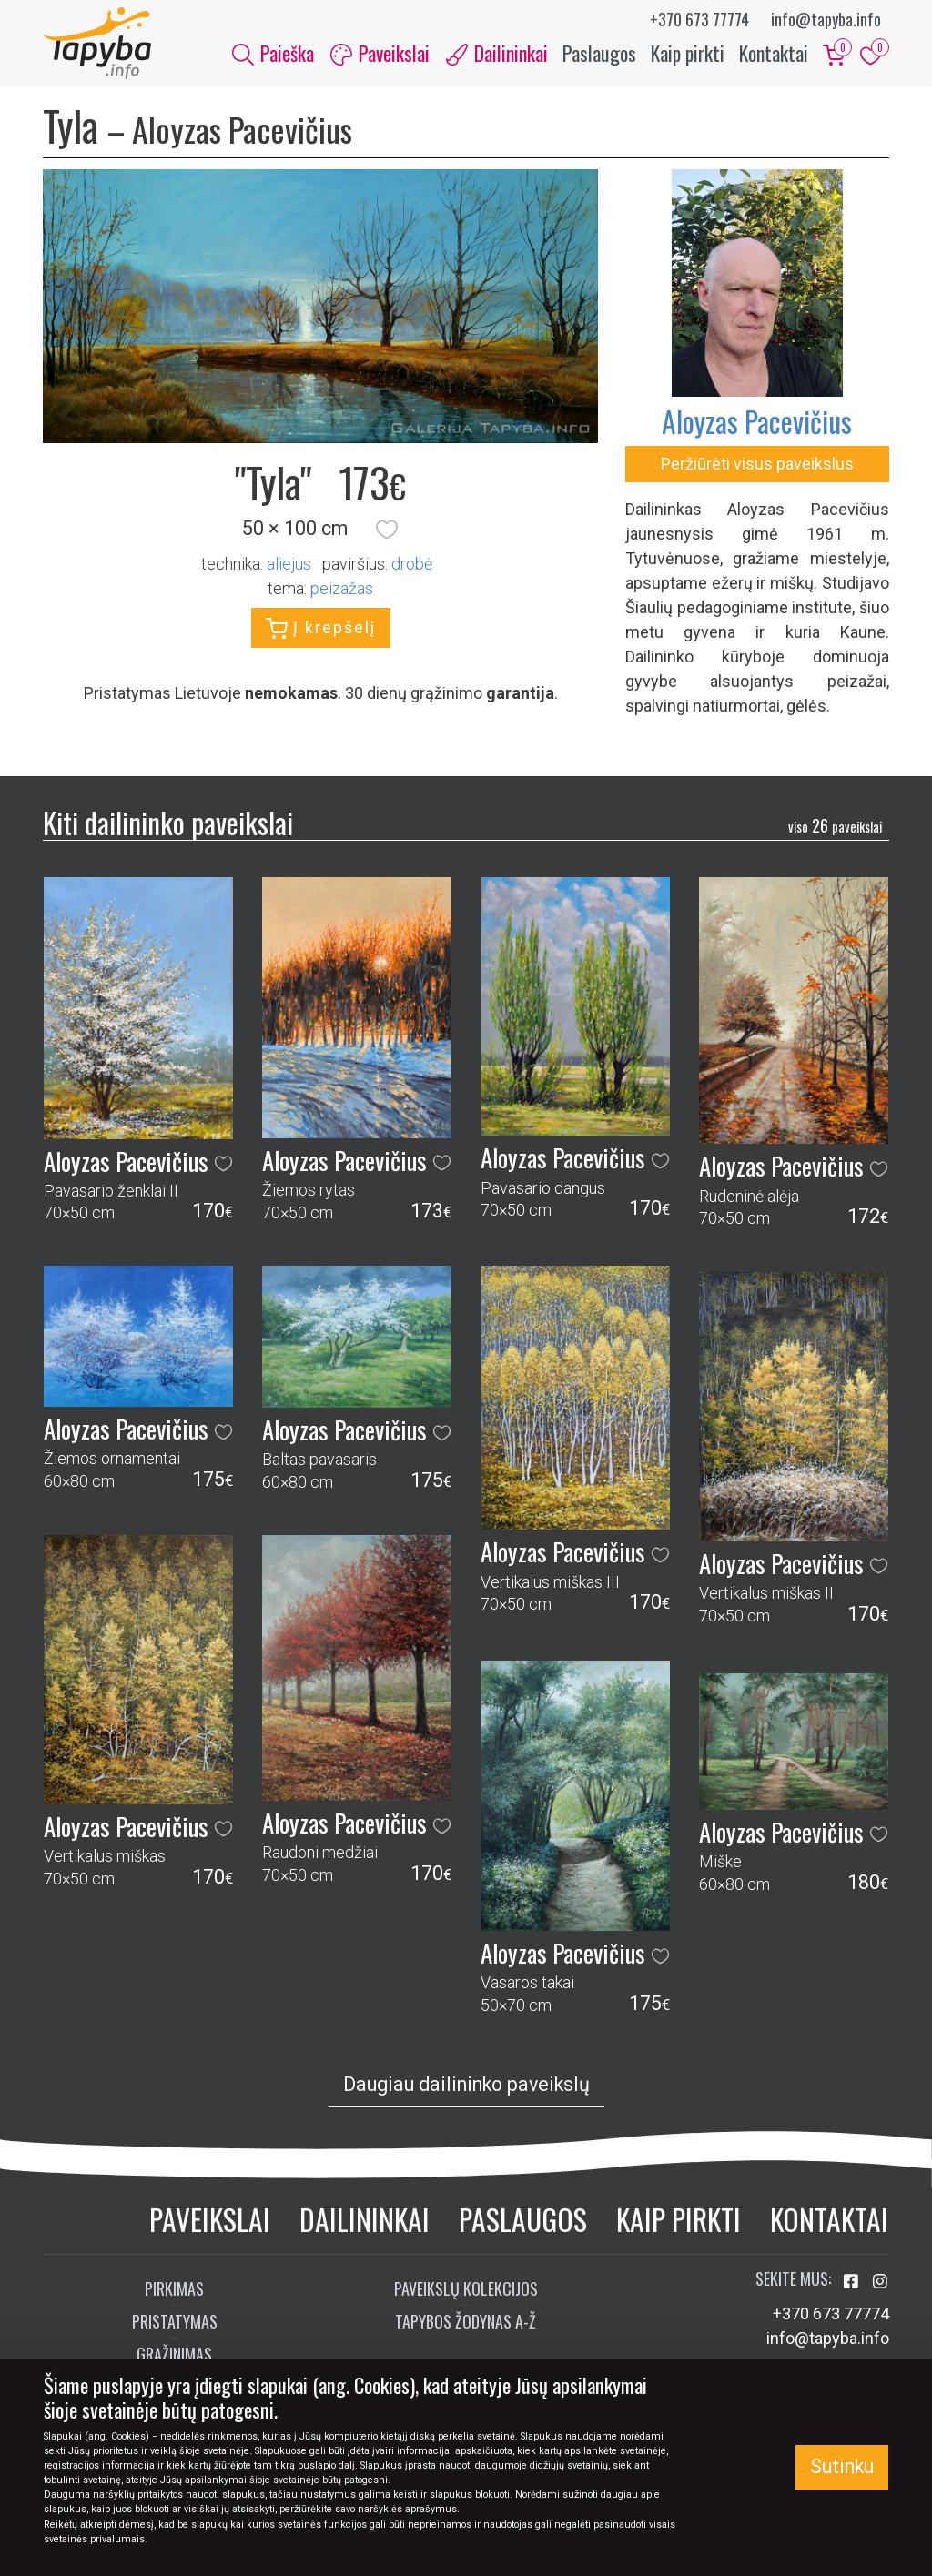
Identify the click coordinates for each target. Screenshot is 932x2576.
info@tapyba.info (826, 19)
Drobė (411, 563)
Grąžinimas (174, 2355)
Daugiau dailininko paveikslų (466, 2084)
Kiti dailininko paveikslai (168, 823)
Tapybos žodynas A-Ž (465, 2322)
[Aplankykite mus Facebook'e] (853, 2282)
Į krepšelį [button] (321, 629)
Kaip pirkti (687, 52)
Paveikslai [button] (380, 52)
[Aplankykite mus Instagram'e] (880, 2282)
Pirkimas (174, 2289)
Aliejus (289, 563)
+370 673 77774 (699, 19)
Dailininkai (364, 2218)
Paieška (273, 52)
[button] (386, 529)
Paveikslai (209, 2218)
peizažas (341, 588)
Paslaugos (599, 52)
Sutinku (842, 2466)
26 (835, 826)
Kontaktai (773, 52)
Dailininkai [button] (497, 52)
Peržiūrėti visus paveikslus (757, 464)
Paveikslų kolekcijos (466, 2289)
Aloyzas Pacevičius (757, 421)
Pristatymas (175, 2322)
